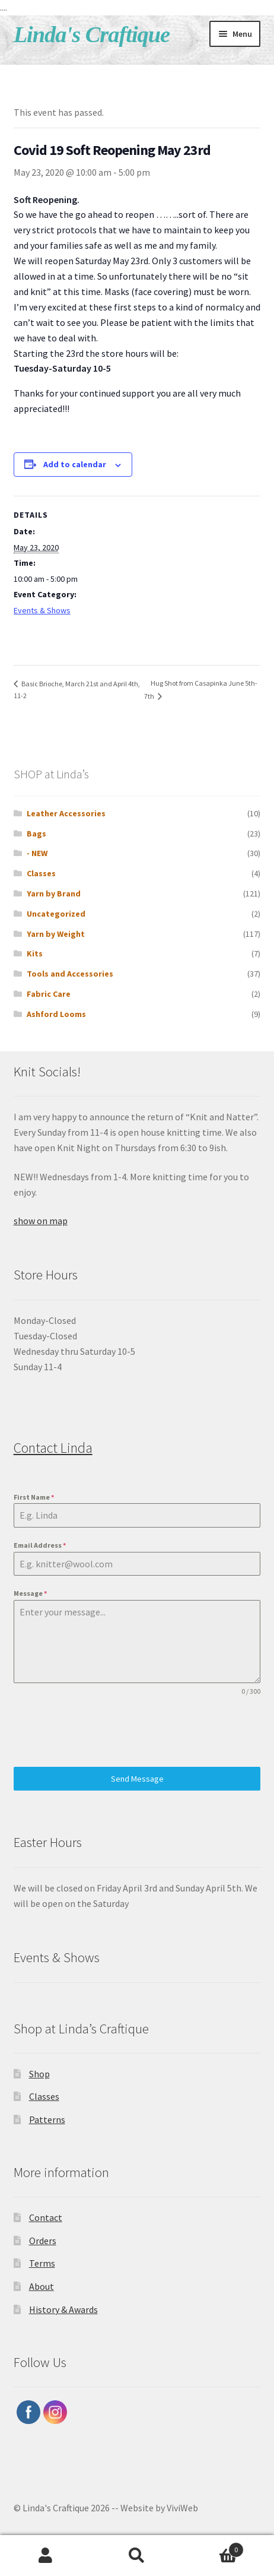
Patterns (47, 2119)
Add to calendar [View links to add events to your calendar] (74, 464)
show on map (41, 1221)
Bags (36, 833)
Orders (42, 2241)
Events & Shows (42, 610)
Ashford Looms (56, 1014)
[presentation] (104, 1732)
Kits (35, 953)
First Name (34, 1497)
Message (30, 1593)
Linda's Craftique (92, 34)
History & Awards (63, 2309)
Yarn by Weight (56, 934)
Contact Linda (53, 1447)
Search (137, 2556)
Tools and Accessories (70, 973)
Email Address (40, 1545)
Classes (41, 873)
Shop (39, 2074)
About (41, 2286)
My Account (45, 2556)
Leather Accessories (66, 813)
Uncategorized (56, 913)
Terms (42, 2263)
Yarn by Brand (54, 893)
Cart (213, 2547)
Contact (45, 2217)
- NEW (37, 853)
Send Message (137, 1778)
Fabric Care (49, 993)
